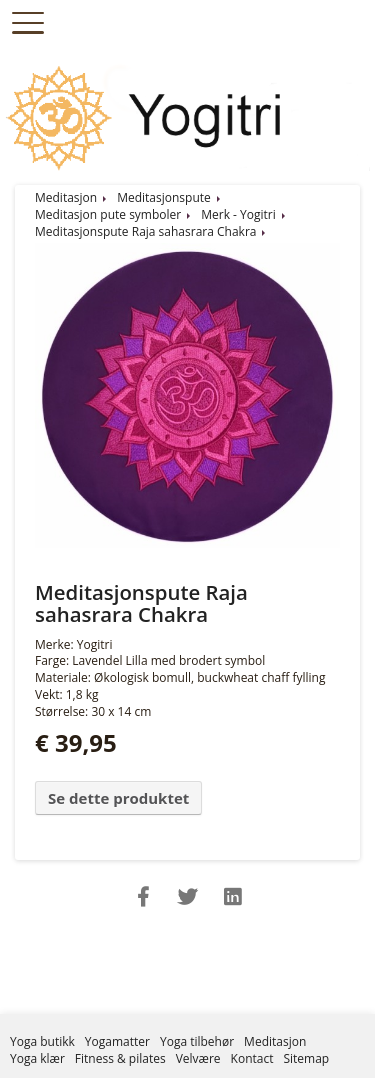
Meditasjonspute (164, 197)
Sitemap (306, 1058)
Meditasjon (66, 197)
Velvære (198, 1058)
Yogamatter (117, 1041)
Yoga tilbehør (197, 1041)
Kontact (252, 1058)
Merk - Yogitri (238, 214)
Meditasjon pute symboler (108, 214)
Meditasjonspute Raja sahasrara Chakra (145, 231)
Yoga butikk (42, 1041)
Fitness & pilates (120, 1058)
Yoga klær (37, 1058)
